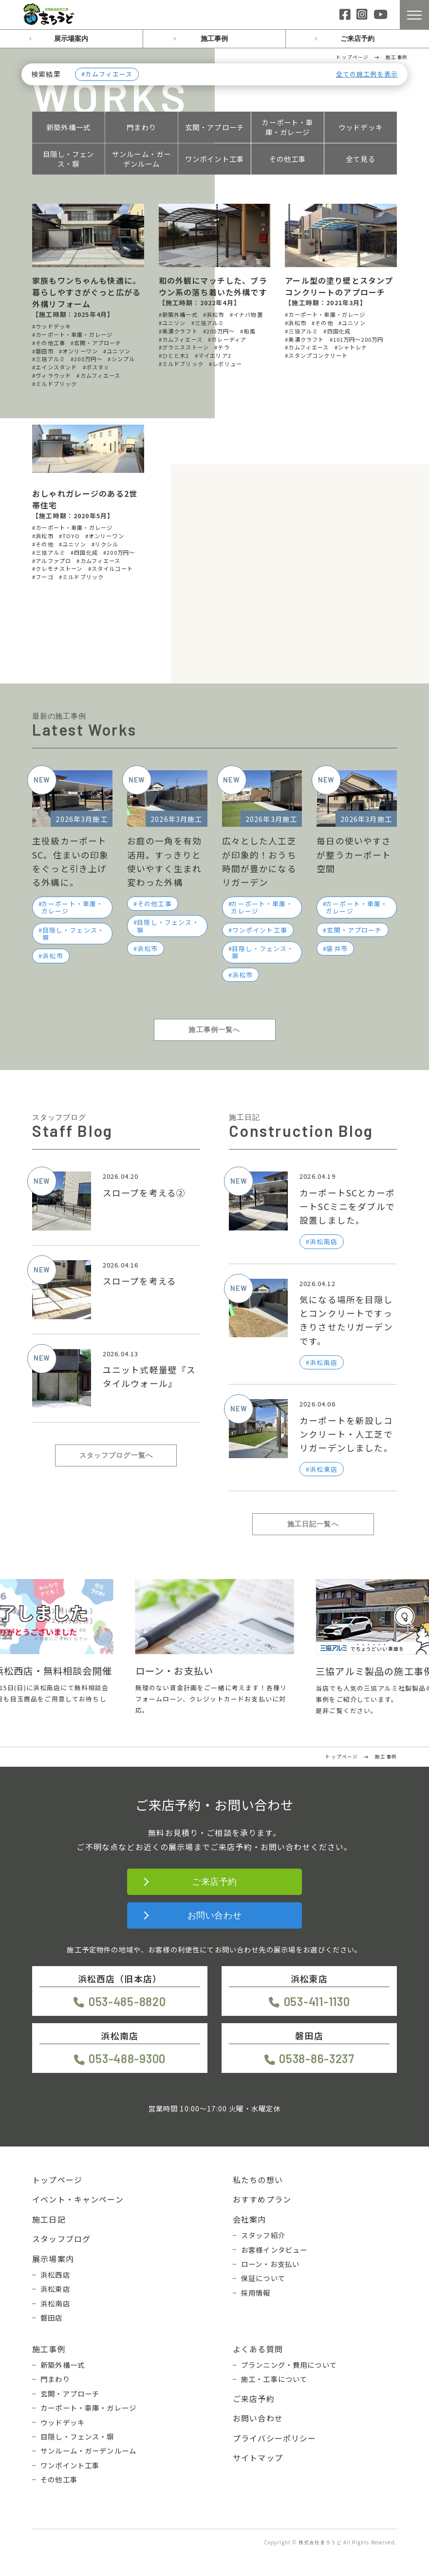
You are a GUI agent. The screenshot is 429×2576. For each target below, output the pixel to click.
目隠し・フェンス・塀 (68, 159)
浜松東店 (55, 2288)
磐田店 (51, 2317)
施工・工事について (274, 2379)
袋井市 (337, 948)
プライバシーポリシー (275, 2438)
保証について (263, 2278)
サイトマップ (258, 2457)
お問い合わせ (214, 1915)
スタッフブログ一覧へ (116, 1455)
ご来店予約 (357, 38)
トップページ (57, 2180)
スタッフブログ (61, 2238)
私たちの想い (258, 2180)
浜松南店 (55, 2303)
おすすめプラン (262, 2199)
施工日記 (49, 2219)
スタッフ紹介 (263, 2235)
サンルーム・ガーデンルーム (141, 159)
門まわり (141, 127)
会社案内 (249, 2219)
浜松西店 (55, 2274)
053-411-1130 (317, 2001)
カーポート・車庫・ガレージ (287, 127)
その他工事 (287, 159)
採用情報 (256, 2292)
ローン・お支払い (270, 2264)
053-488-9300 (127, 2058)
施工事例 (214, 38)
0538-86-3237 (316, 2058)
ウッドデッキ (360, 127)
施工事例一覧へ (214, 1030)
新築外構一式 (68, 127)
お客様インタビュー (274, 2249)
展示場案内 (71, 38)
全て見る (360, 159)
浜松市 (52, 955)
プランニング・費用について (289, 2364)
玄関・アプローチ (214, 127)
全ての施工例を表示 (367, 74)
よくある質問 (258, 2349)
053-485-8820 (127, 2001)
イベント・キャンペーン (78, 2199)
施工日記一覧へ (313, 1524)
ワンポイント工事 (214, 159)
